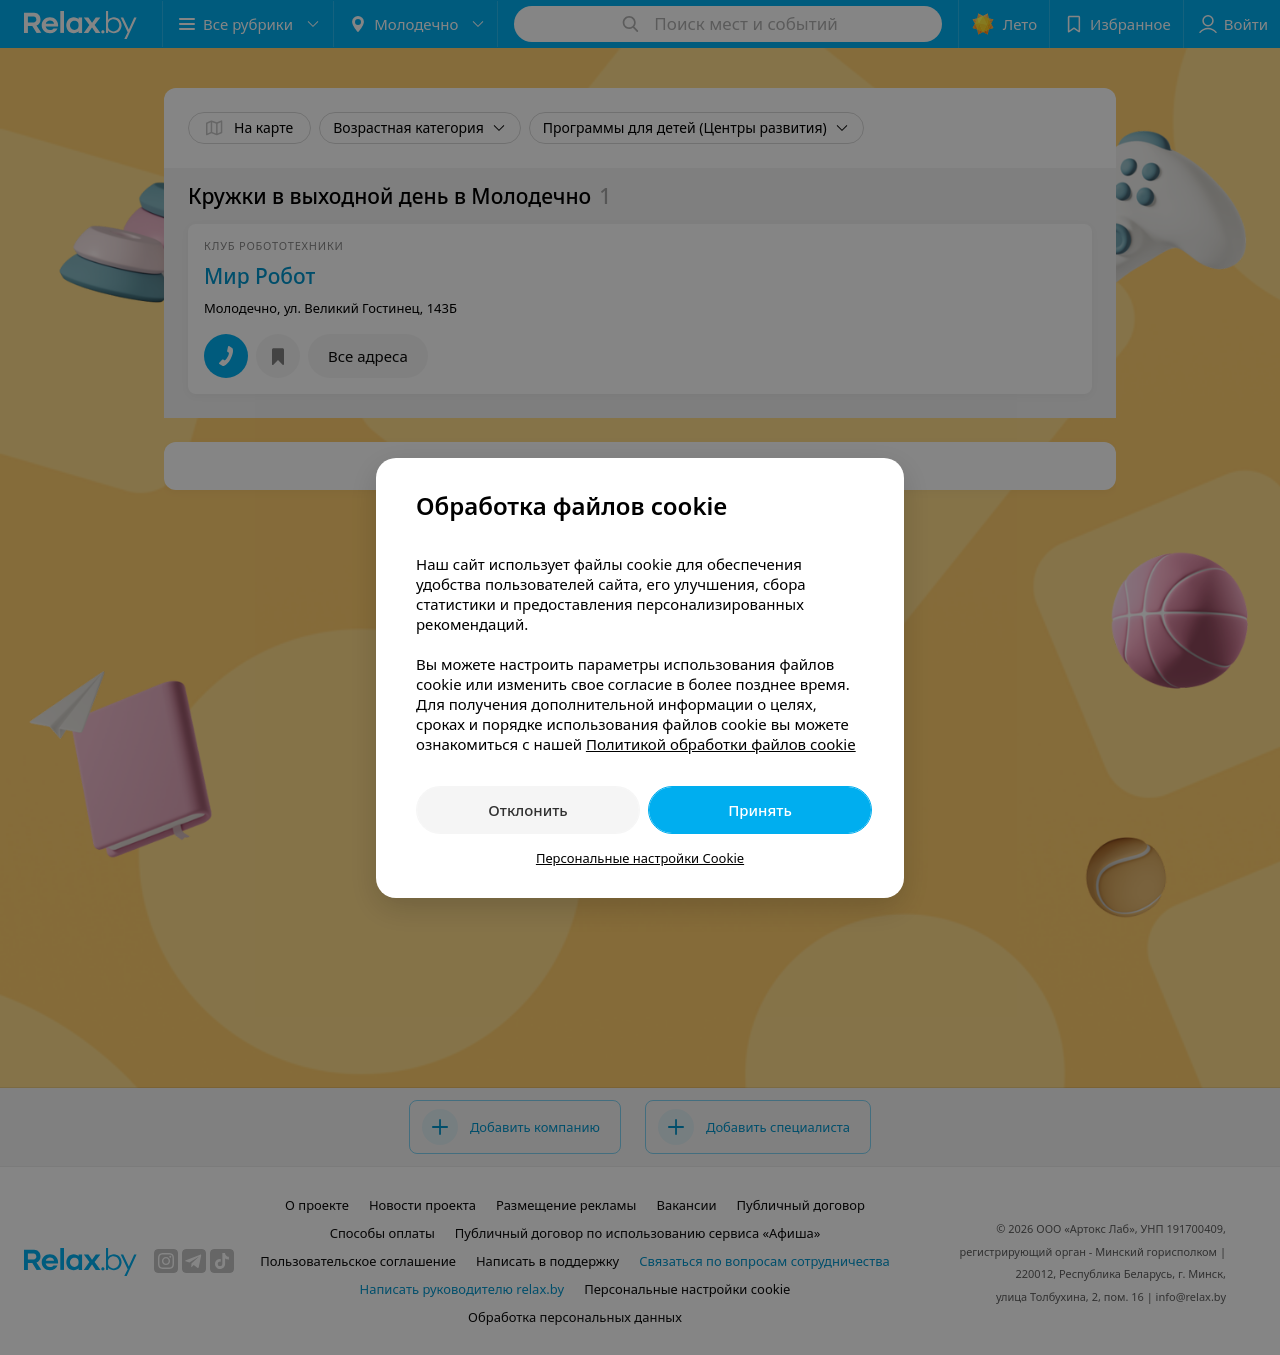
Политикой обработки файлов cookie (721, 744)
